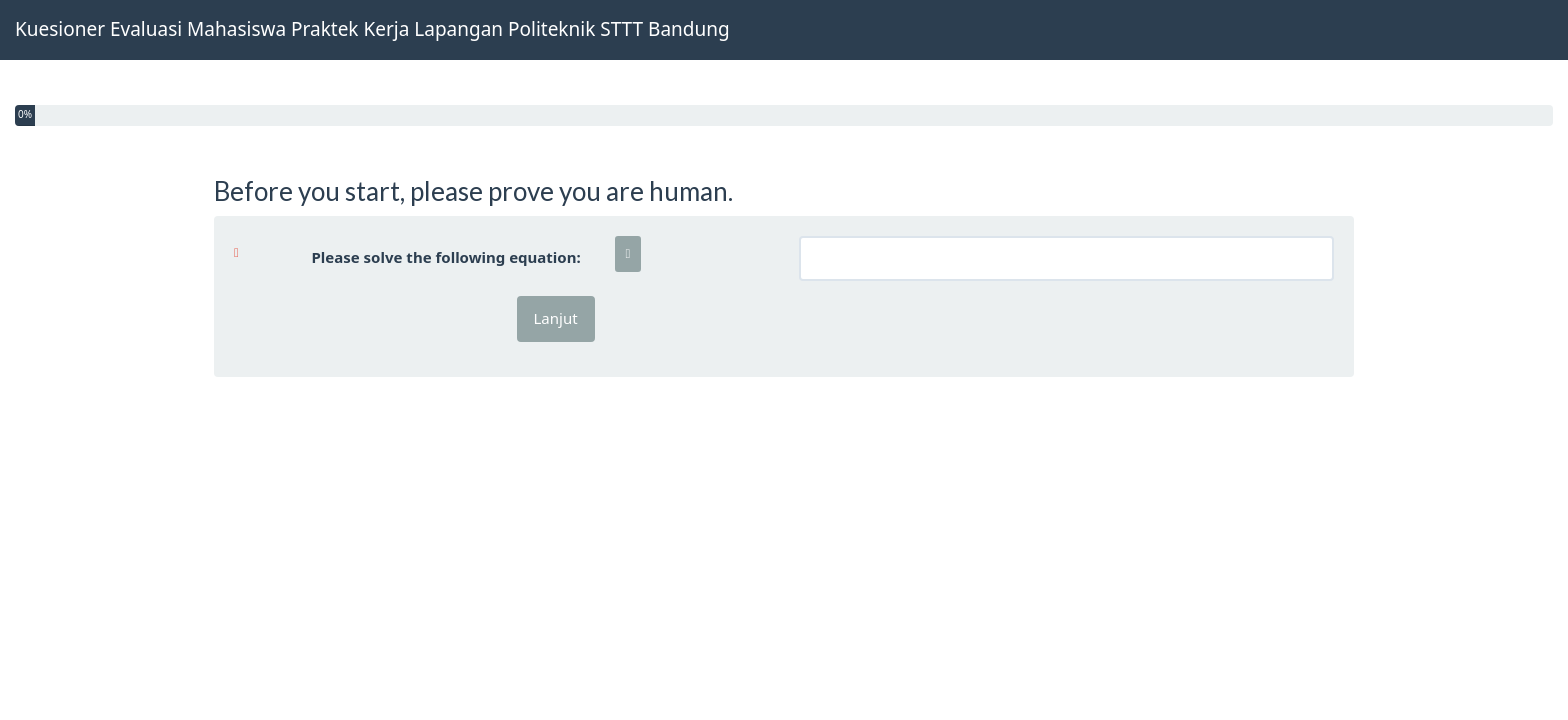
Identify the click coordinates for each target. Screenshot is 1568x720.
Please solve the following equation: (415, 256)
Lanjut (556, 318)
